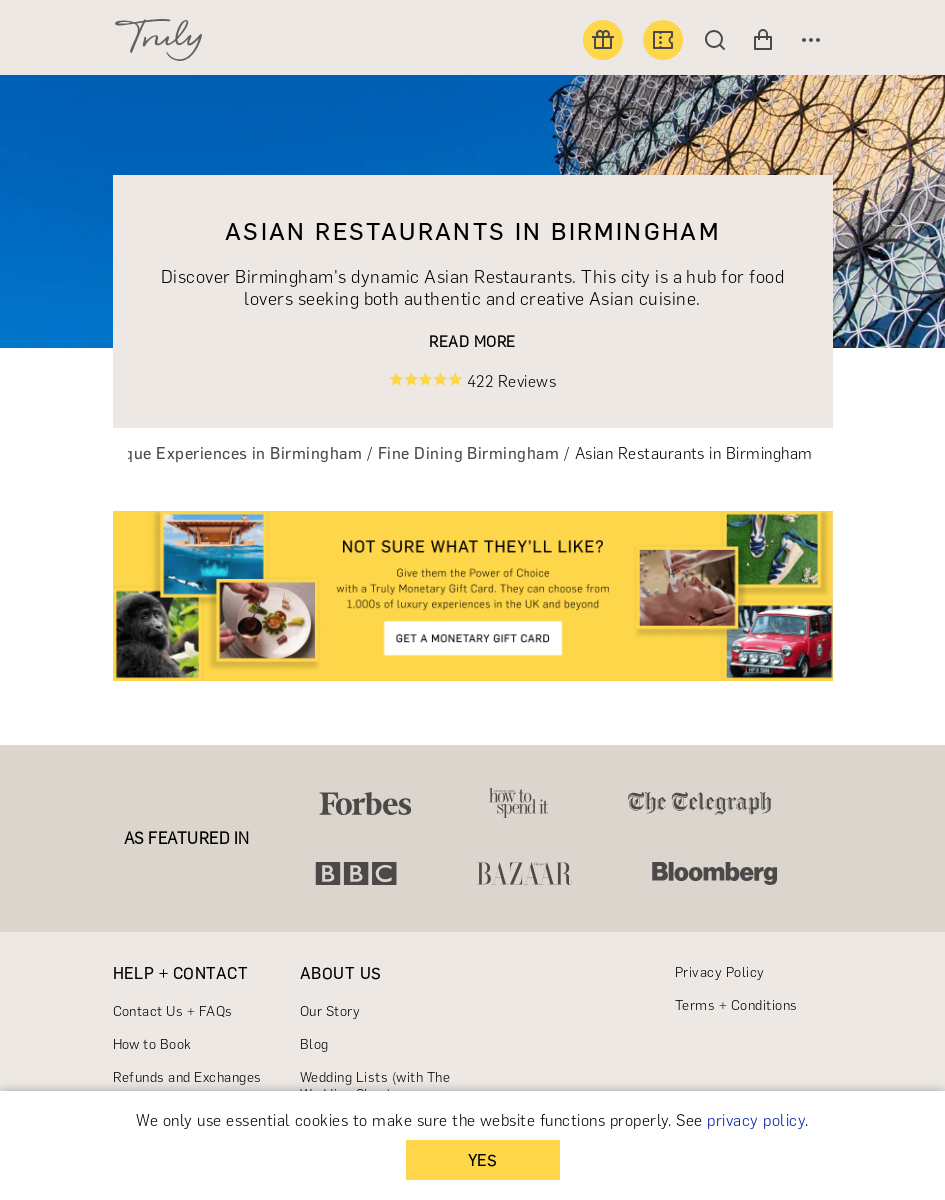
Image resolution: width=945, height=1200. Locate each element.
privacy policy (756, 1120)
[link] (473, 595)
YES (482, 1160)
